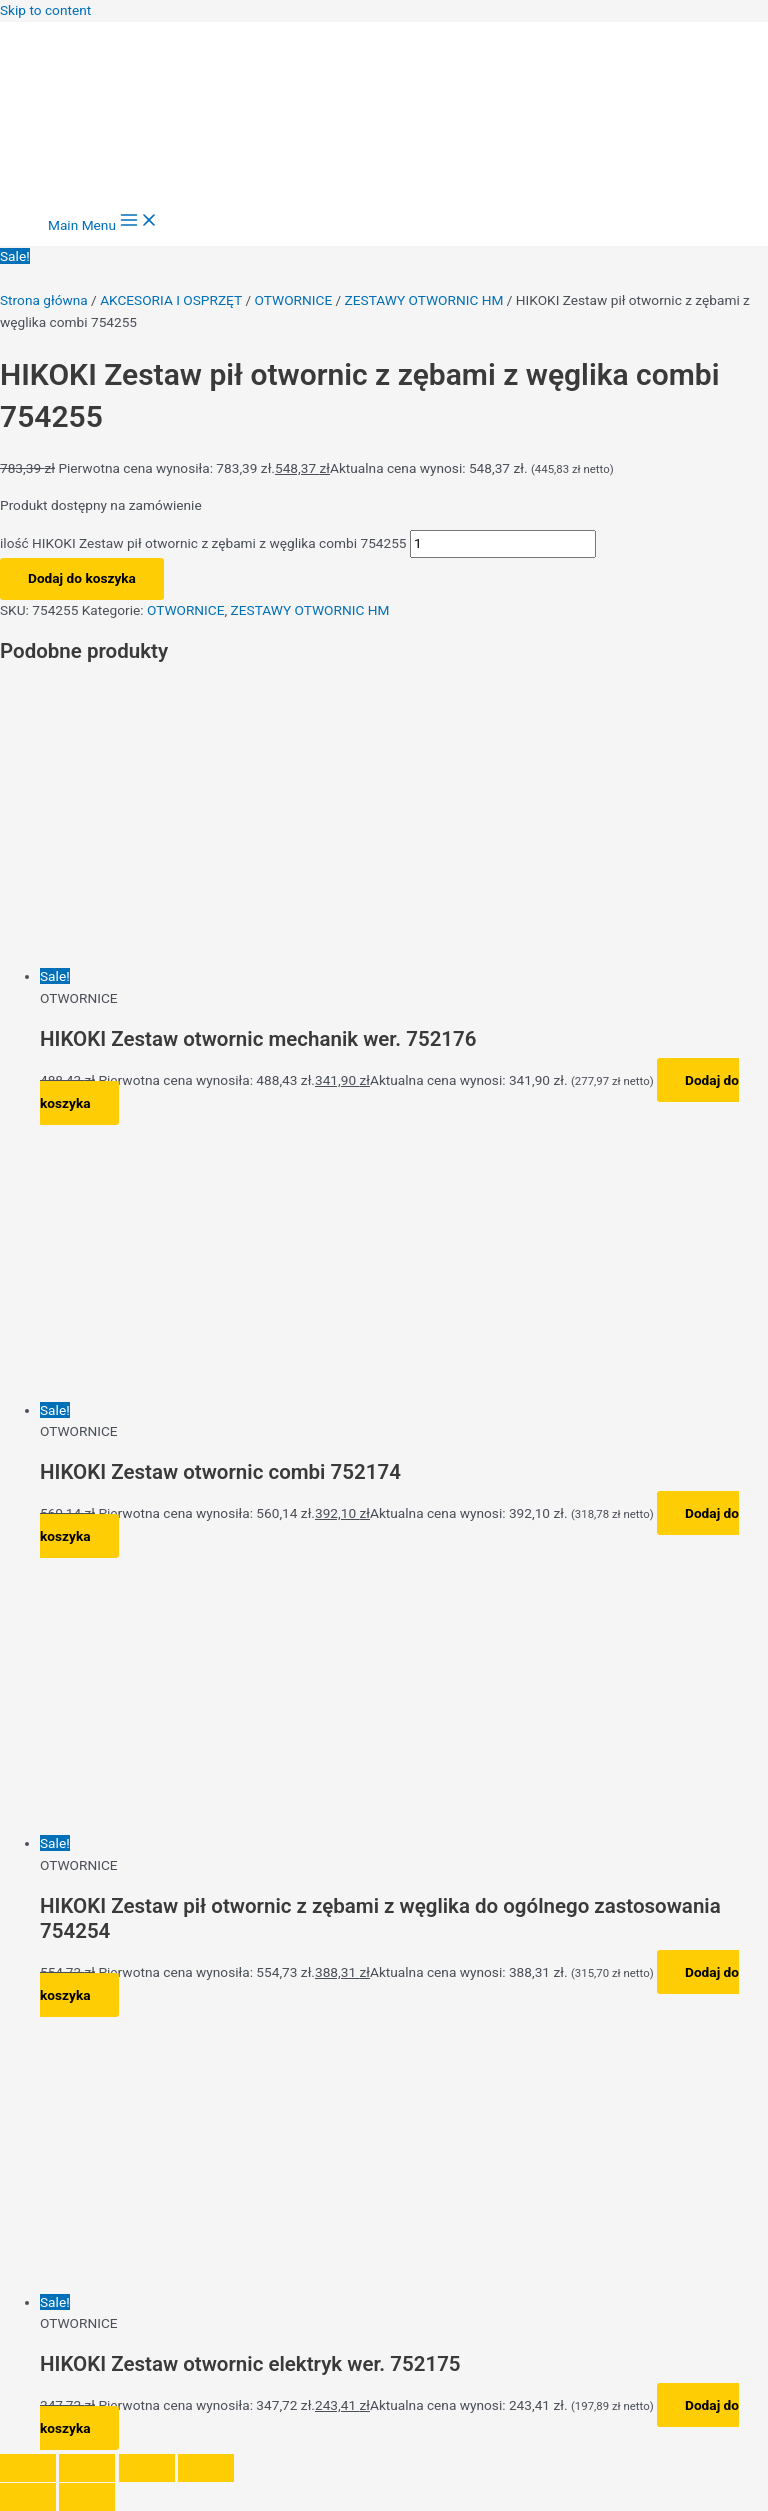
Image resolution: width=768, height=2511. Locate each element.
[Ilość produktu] (503, 544)
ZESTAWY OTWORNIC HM (424, 300)
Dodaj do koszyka (82, 578)
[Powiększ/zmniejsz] (28, 2468)
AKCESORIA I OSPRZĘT (171, 300)
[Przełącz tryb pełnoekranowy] (87, 2468)
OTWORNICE (294, 300)
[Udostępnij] (147, 2468)
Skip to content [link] (45, 10)
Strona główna (44, 300)
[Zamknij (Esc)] (206, 2468)
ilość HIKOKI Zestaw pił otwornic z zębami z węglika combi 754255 (203, 543)
